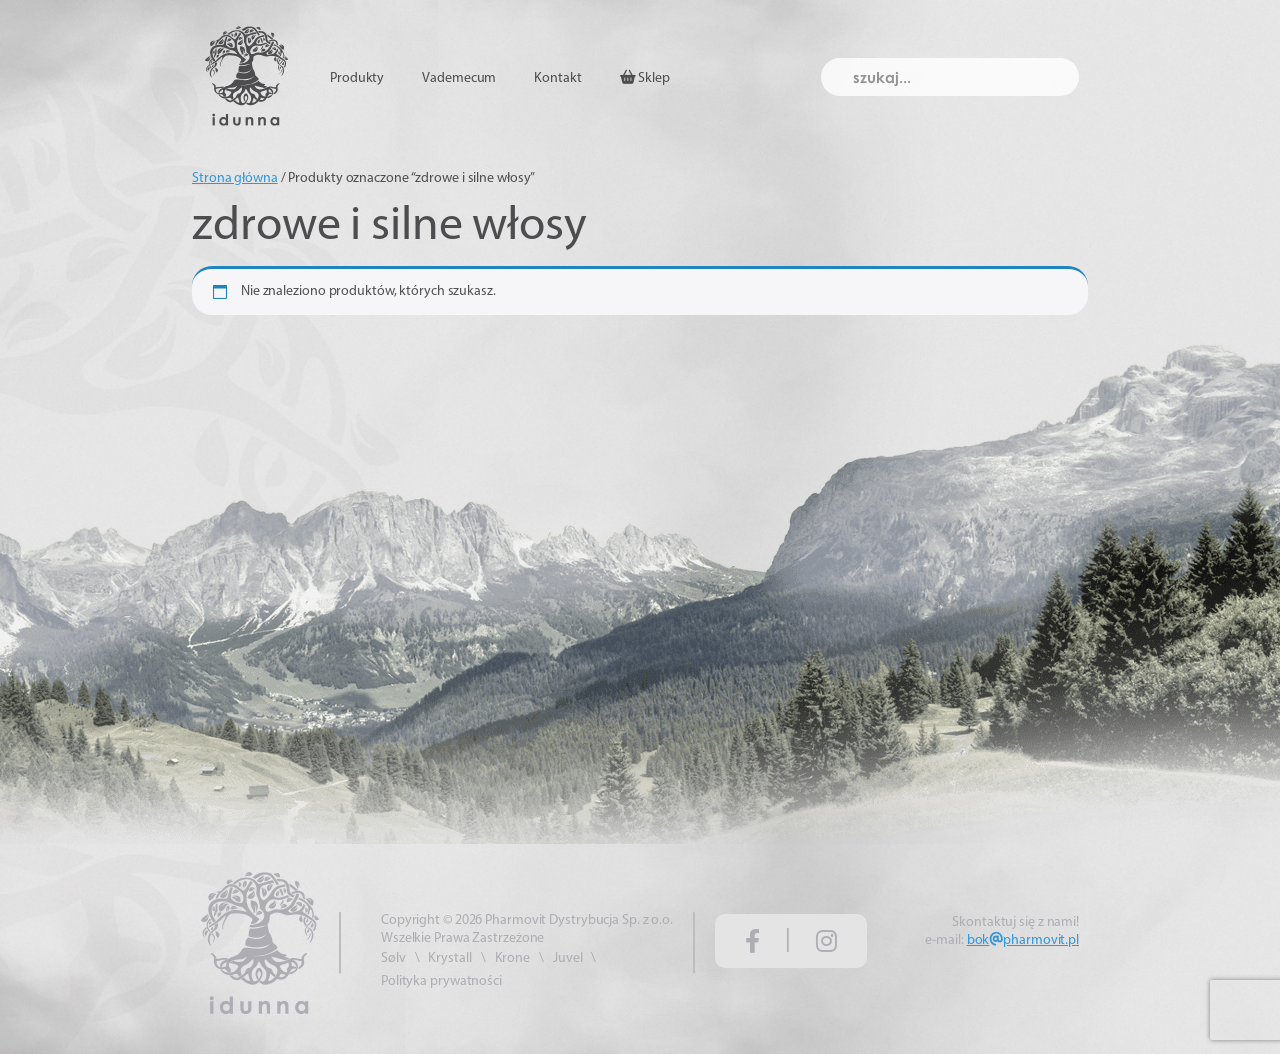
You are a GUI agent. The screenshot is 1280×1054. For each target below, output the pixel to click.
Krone (513, 958)
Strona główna (235, 178)
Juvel (568, 958)
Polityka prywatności (441, 981)
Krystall (449, 958)
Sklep (645, 78)
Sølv (393, 958)
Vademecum (459, 78)
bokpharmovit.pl (1023, 940)
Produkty (357, 78)
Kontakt (557, 78)
